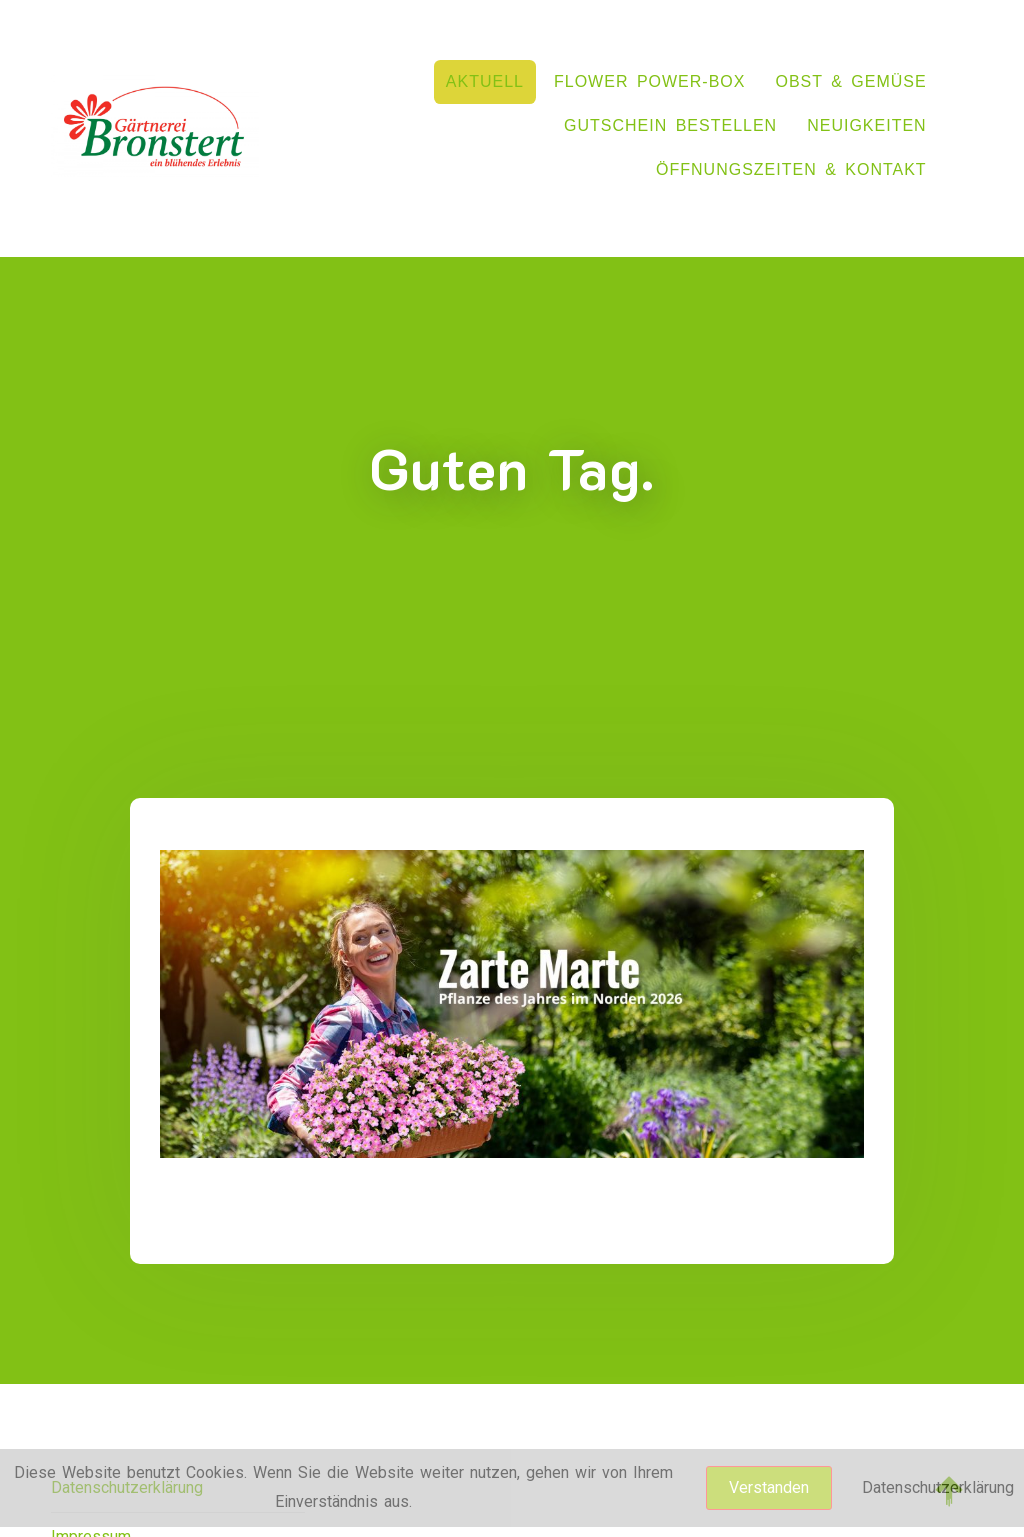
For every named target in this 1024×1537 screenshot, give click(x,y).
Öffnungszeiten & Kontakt (791, 169)
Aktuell (485, 81)
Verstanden (769, 1487)
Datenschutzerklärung (938, 1487)
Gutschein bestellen (670, 125)
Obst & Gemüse (850, 81)
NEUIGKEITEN (866, 125)
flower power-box (649, 81)
